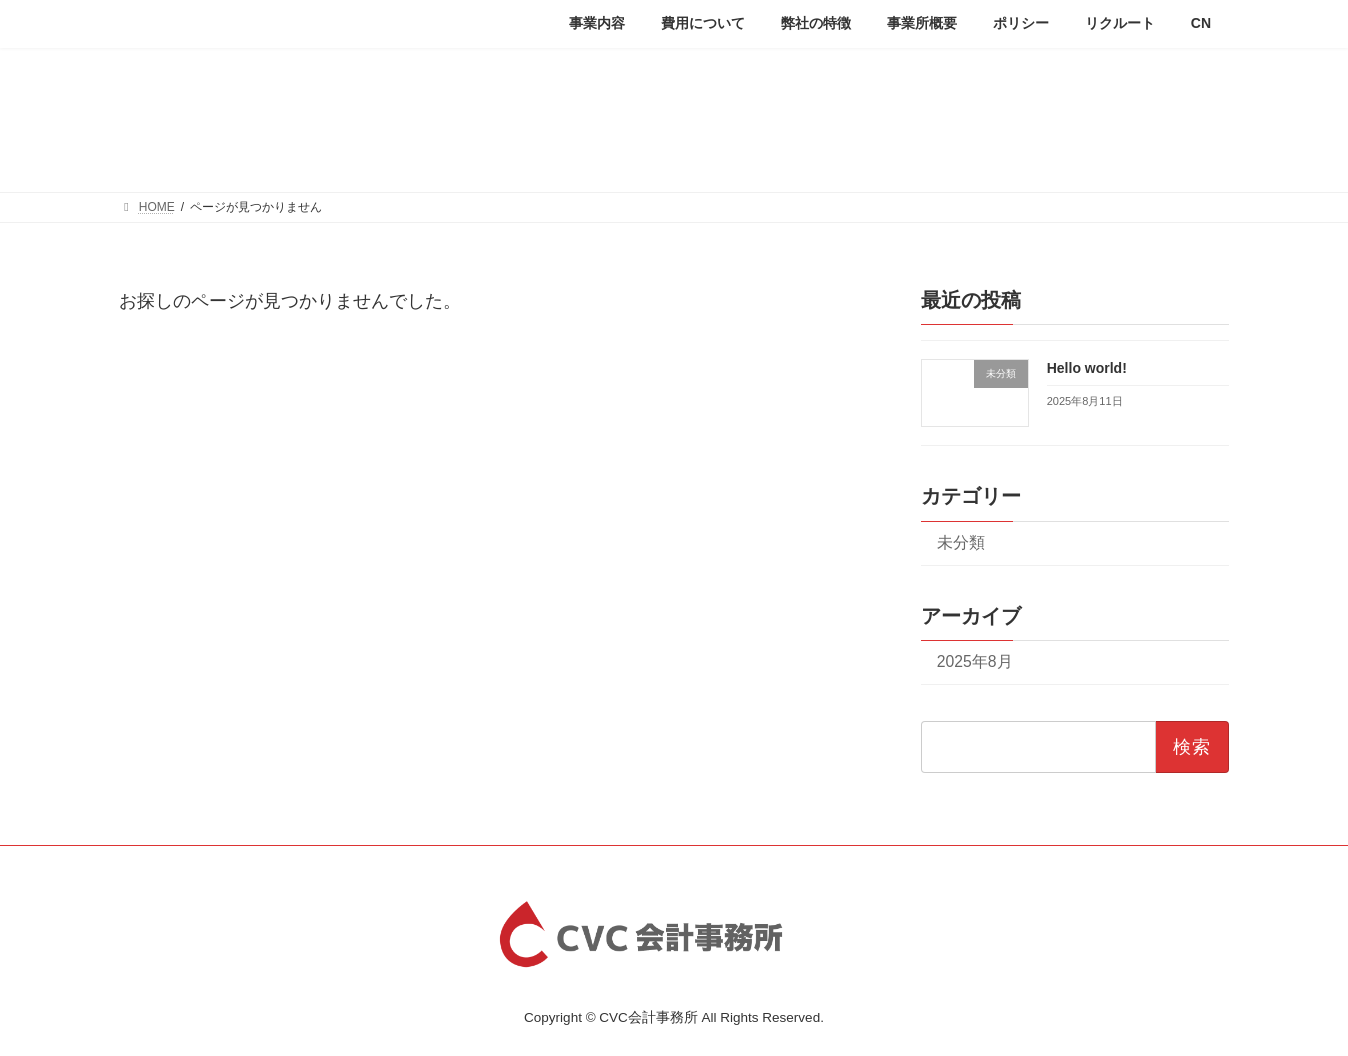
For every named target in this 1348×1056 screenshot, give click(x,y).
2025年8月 (975, 661)
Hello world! (1087, 367)
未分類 (961, 541)
